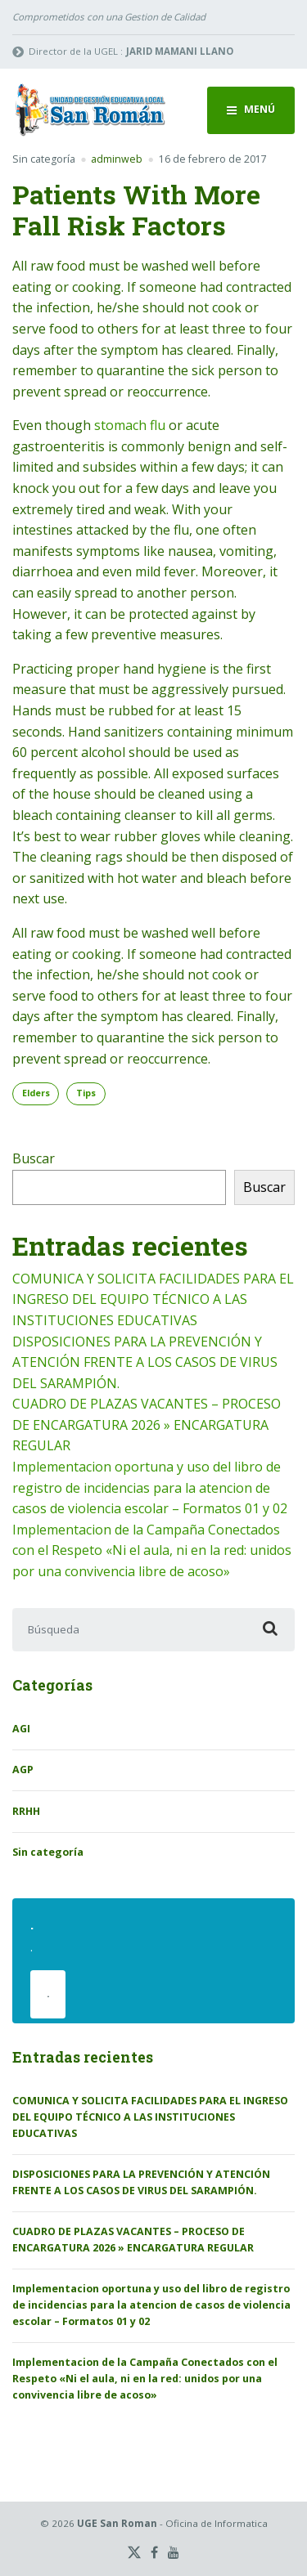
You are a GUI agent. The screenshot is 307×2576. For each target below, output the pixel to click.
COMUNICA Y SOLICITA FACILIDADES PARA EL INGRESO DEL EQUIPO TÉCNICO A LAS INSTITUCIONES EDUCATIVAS (153, 1299)
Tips (86, 1093)
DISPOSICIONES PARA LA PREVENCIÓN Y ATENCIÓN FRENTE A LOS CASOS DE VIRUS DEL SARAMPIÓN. (145, 1362)
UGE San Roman (117, 2523)
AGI (21, 1729)
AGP (23, 1769)
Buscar (33, 1158)
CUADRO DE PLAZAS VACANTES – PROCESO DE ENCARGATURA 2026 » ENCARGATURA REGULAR (146, 1424)
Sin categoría (43, 159)
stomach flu (129, 425)
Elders (36, 1093)
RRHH (26, 1811)
